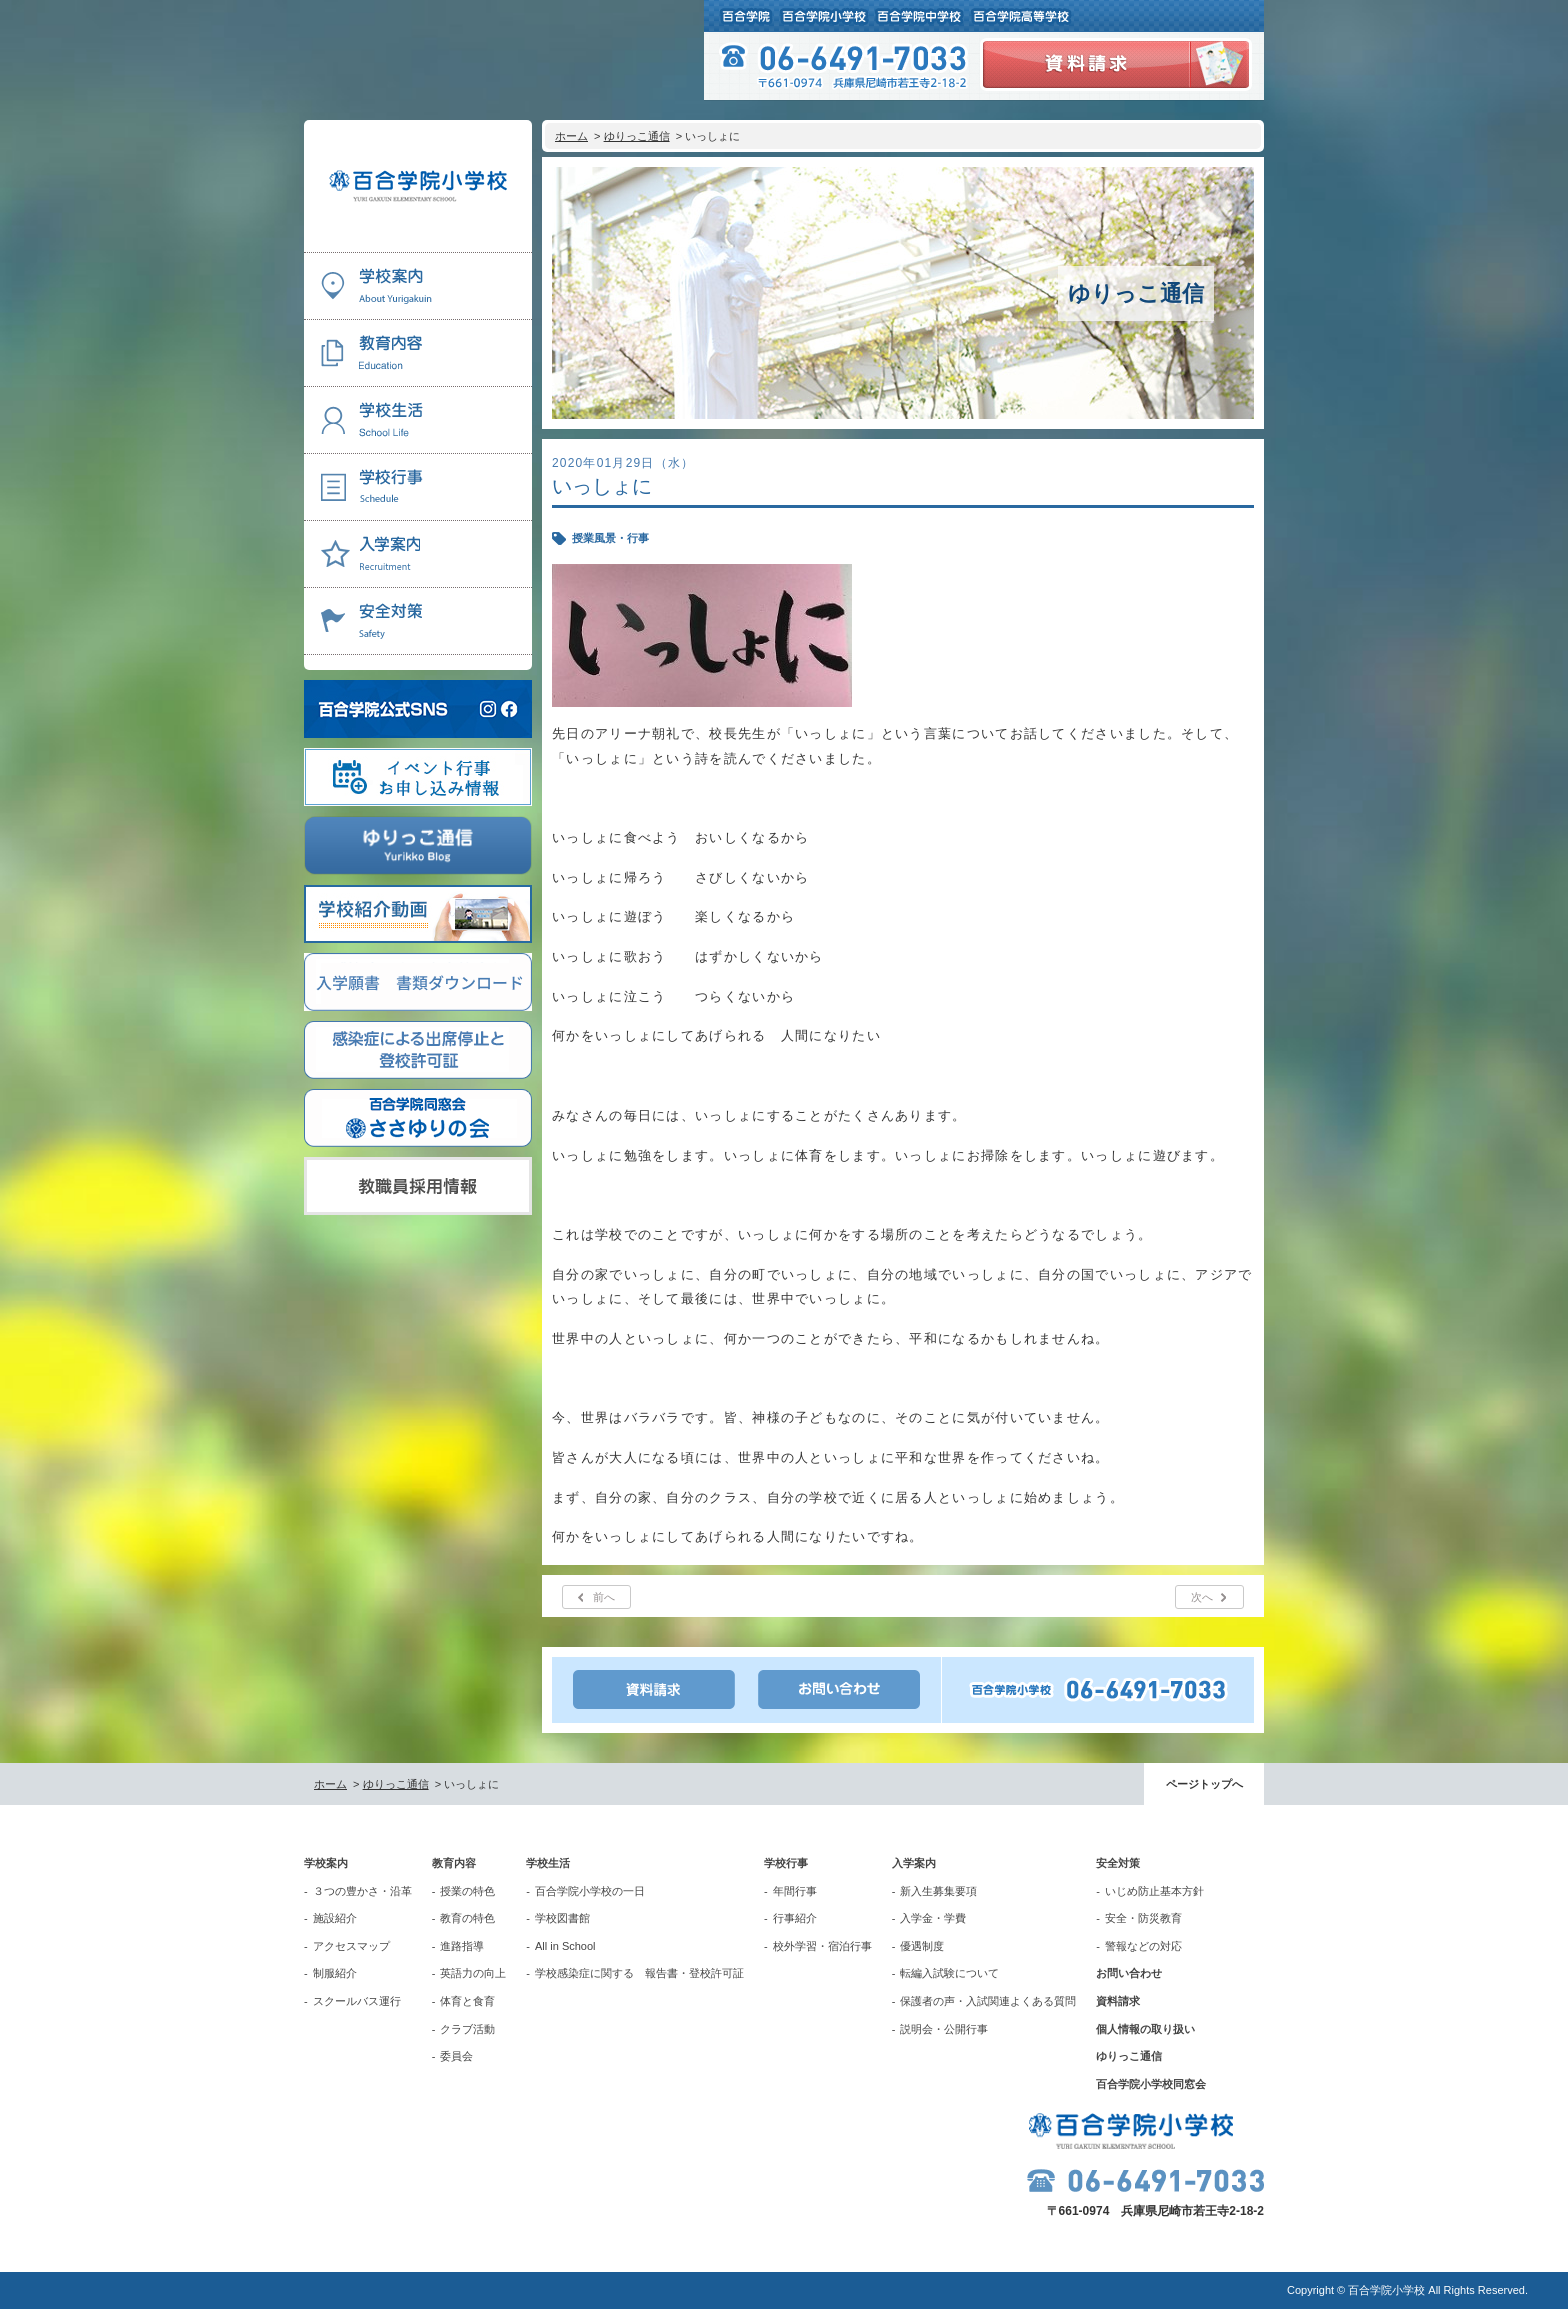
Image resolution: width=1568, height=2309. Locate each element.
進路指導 (462, 1946)
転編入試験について (949, 1973)
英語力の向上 (473, 1973)
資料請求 (1118, 2001)
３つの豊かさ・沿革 (362, 1891)
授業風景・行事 (610, 538)
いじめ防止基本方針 (1154, 1891)
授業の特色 (467, 1891)
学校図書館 (562, 1918)
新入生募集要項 (938, 1891)
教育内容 (454, 1863)
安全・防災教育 (1143, 1918)
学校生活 (548, 1863)
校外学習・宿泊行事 (822, 1946)
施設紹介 (335, 1918)
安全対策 (1118, 1863)
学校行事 (786, 1863)
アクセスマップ (351, 1946)
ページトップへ (1204, 1784)
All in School (565, 1946)
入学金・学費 (933, 1918)
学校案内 (326, 1863)
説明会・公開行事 (944, 2029)
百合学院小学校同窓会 (1151, 2084)
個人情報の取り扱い (1145, 2029)
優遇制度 (922, 1946)
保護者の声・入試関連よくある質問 (988, 2001)
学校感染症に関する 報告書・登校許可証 (639, 1973)
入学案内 (914, 1863)
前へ (604, 1597)
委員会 (456, 2056)
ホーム (571, 136)
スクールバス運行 (357, 2001)
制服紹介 (335, 1973)
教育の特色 (467, 1918)
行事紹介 (795, 1918)
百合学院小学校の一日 (590, 1891)
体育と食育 (467, 2001)
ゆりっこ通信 (637, 136)
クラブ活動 (467, 2029)
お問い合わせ (1129, 1973)
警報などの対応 (1143, 1946)
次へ (1202, 1597)
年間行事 (795, 1891)
